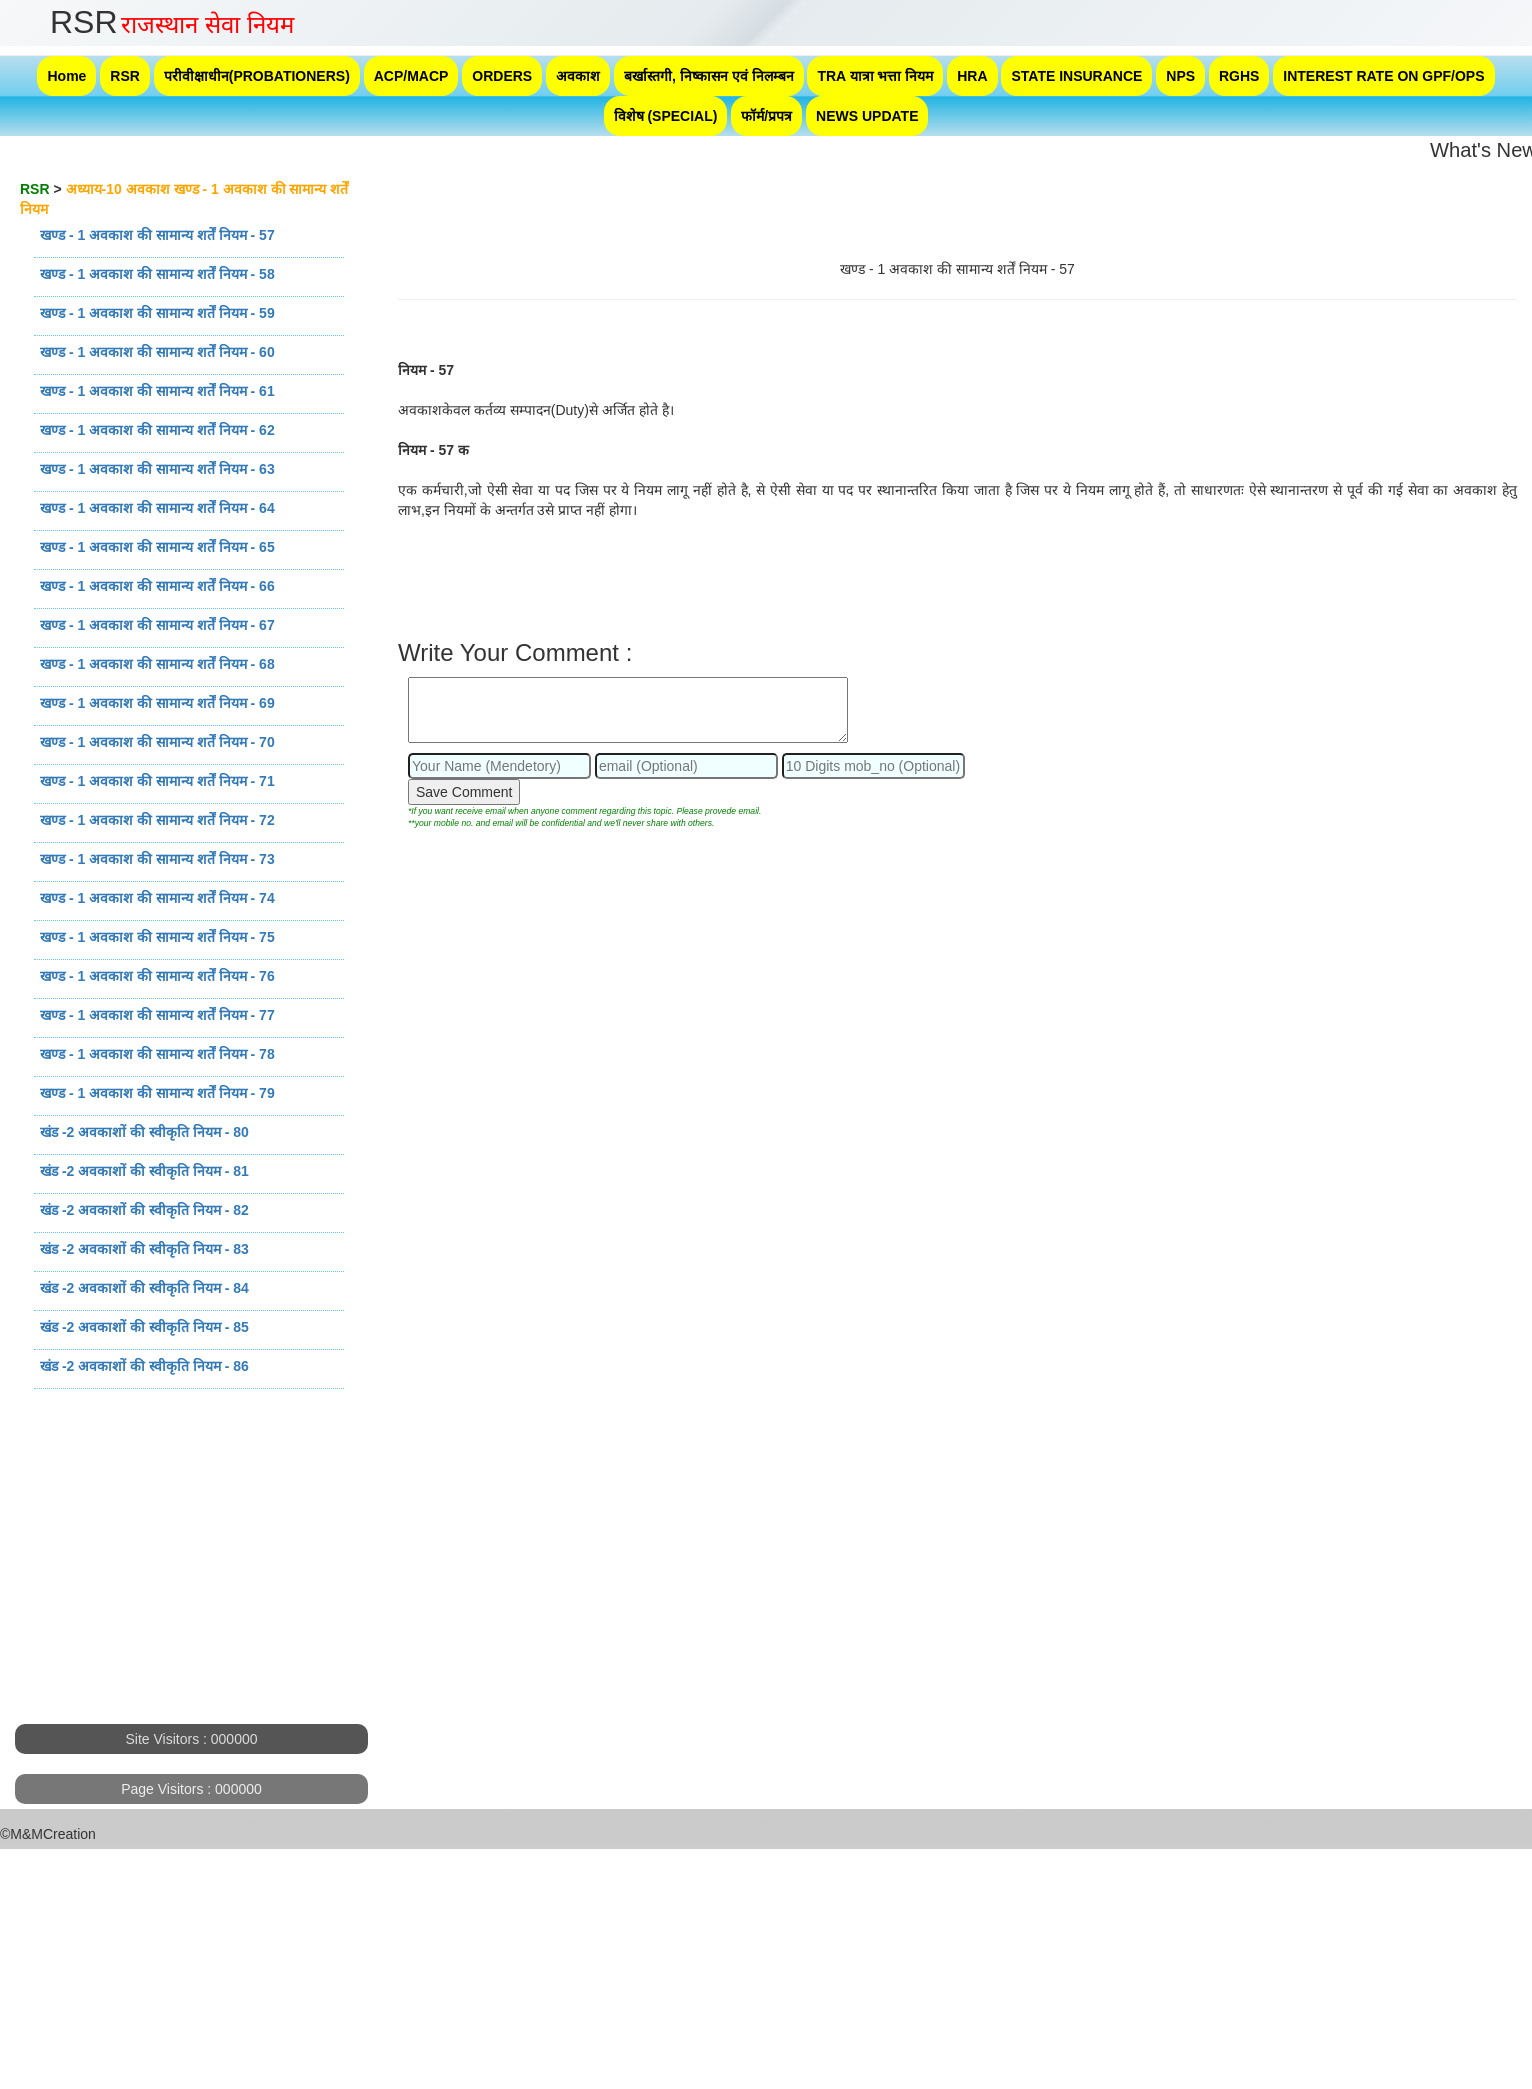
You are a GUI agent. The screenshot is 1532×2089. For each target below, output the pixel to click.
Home (66, 76)
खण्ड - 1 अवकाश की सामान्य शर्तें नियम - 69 (157, 703)
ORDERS (502, 76)
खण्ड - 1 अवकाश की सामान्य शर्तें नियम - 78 (157, 1054)
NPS (1180, 76)
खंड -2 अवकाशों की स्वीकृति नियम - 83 (144, 1249)
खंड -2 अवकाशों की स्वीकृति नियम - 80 (144, 1132)
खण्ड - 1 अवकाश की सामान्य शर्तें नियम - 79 (157, 1093)
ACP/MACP (411, 76)
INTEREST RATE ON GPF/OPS (1383, 76)
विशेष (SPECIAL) (666, 116)
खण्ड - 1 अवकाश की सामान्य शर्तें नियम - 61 (157, 391)
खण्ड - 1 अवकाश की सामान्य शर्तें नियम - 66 (157, 586)
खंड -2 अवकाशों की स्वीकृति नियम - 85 (144, 1327)
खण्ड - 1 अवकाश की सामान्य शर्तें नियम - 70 (157, 742)
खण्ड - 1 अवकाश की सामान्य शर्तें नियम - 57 (157, 235)
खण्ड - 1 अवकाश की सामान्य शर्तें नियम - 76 (157, 976)
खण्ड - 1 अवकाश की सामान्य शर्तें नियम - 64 (157, 508)
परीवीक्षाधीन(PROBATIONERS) (257, 76)
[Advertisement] (189, 1584)
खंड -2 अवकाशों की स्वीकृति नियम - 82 (144, 1210)
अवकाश (578, 76)
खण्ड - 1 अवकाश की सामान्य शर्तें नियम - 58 (157, 274)
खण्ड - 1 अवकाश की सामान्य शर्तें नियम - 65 (157, 547)
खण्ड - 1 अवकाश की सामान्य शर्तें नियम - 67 (157, 625)
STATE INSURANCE (1076, 76)
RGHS (1239, 76)
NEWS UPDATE (867, 116)
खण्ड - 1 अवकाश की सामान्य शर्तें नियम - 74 (157, 898)
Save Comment (464, 792)
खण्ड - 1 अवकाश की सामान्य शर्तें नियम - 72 (157, 820)
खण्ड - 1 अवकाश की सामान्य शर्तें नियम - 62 (157, 430)
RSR (125, 76)
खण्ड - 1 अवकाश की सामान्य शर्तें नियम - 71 (157, 781)
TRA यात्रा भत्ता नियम (875, 76)
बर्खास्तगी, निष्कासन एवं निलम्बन (709, 76)
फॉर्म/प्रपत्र (766, 116)
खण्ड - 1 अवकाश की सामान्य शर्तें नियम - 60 (157, 352)
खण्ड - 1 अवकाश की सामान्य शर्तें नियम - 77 (157, 1015)
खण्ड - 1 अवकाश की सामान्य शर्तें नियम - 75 (157, 937)
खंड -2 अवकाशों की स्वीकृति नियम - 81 (144, 1171)
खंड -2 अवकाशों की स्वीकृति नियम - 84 (144, 1288)
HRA (972, 76)
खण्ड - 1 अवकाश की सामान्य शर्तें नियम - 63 (157, 469)
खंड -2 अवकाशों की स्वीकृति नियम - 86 (144, 1366)
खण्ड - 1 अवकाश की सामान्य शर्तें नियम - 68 (157, 664)
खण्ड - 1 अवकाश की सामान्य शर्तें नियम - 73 (157, 859)
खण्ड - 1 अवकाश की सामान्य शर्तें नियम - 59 (157, 313)
